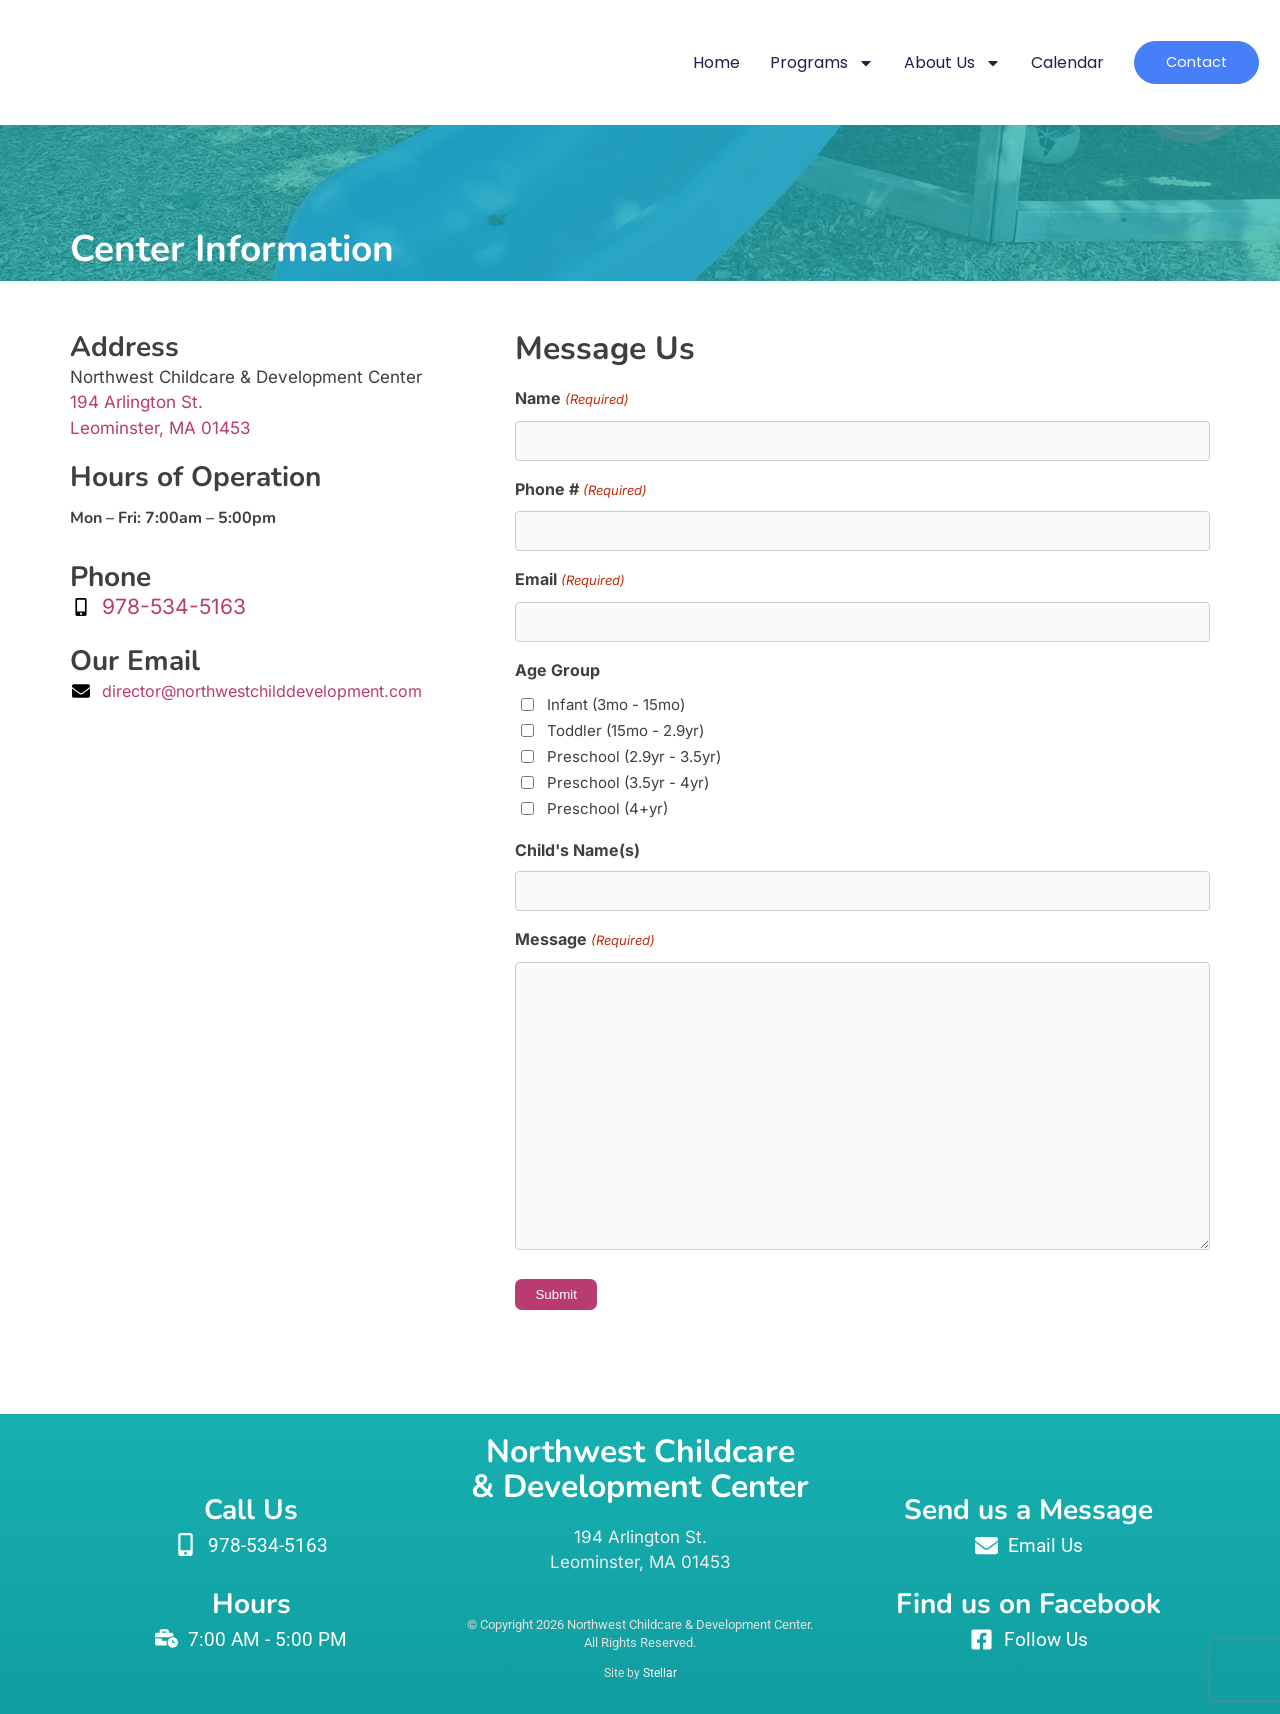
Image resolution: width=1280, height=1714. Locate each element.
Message (584, 941)
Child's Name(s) (577, 850)
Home (683, 62)
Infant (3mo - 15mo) (616, 704)
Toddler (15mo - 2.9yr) (625, 730)
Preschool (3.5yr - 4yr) (628, 782)
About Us (919, 63)
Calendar (1034, 62)
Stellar (660, 1673)
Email (569, 581)
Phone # (580, 491)
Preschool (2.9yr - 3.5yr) (634, 756)
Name (571, 400)
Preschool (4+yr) (607, 808)
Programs (789, 63)
